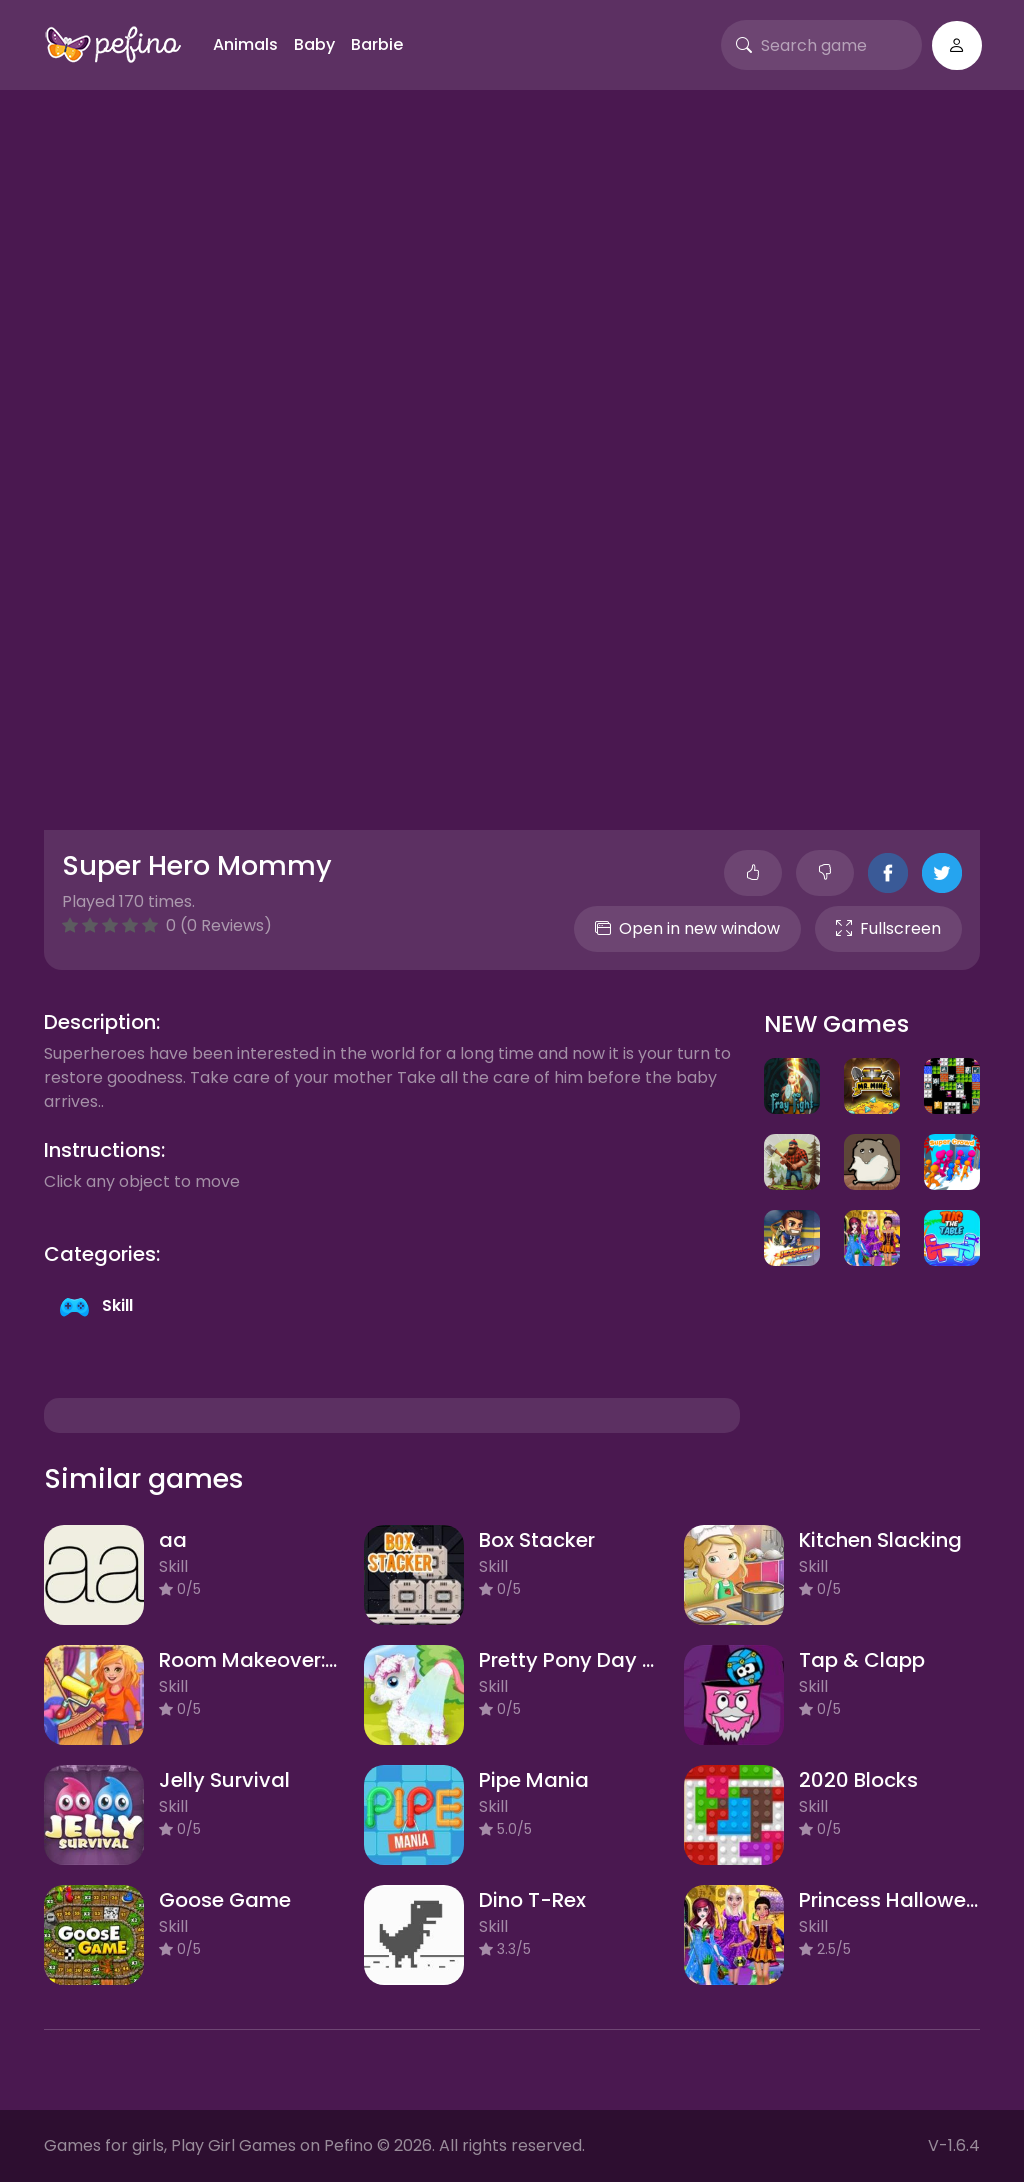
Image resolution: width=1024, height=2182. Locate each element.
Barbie (377, 44)
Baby (314, 44)
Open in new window (687, 928)
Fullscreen (888, 928)
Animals (245, 44)
